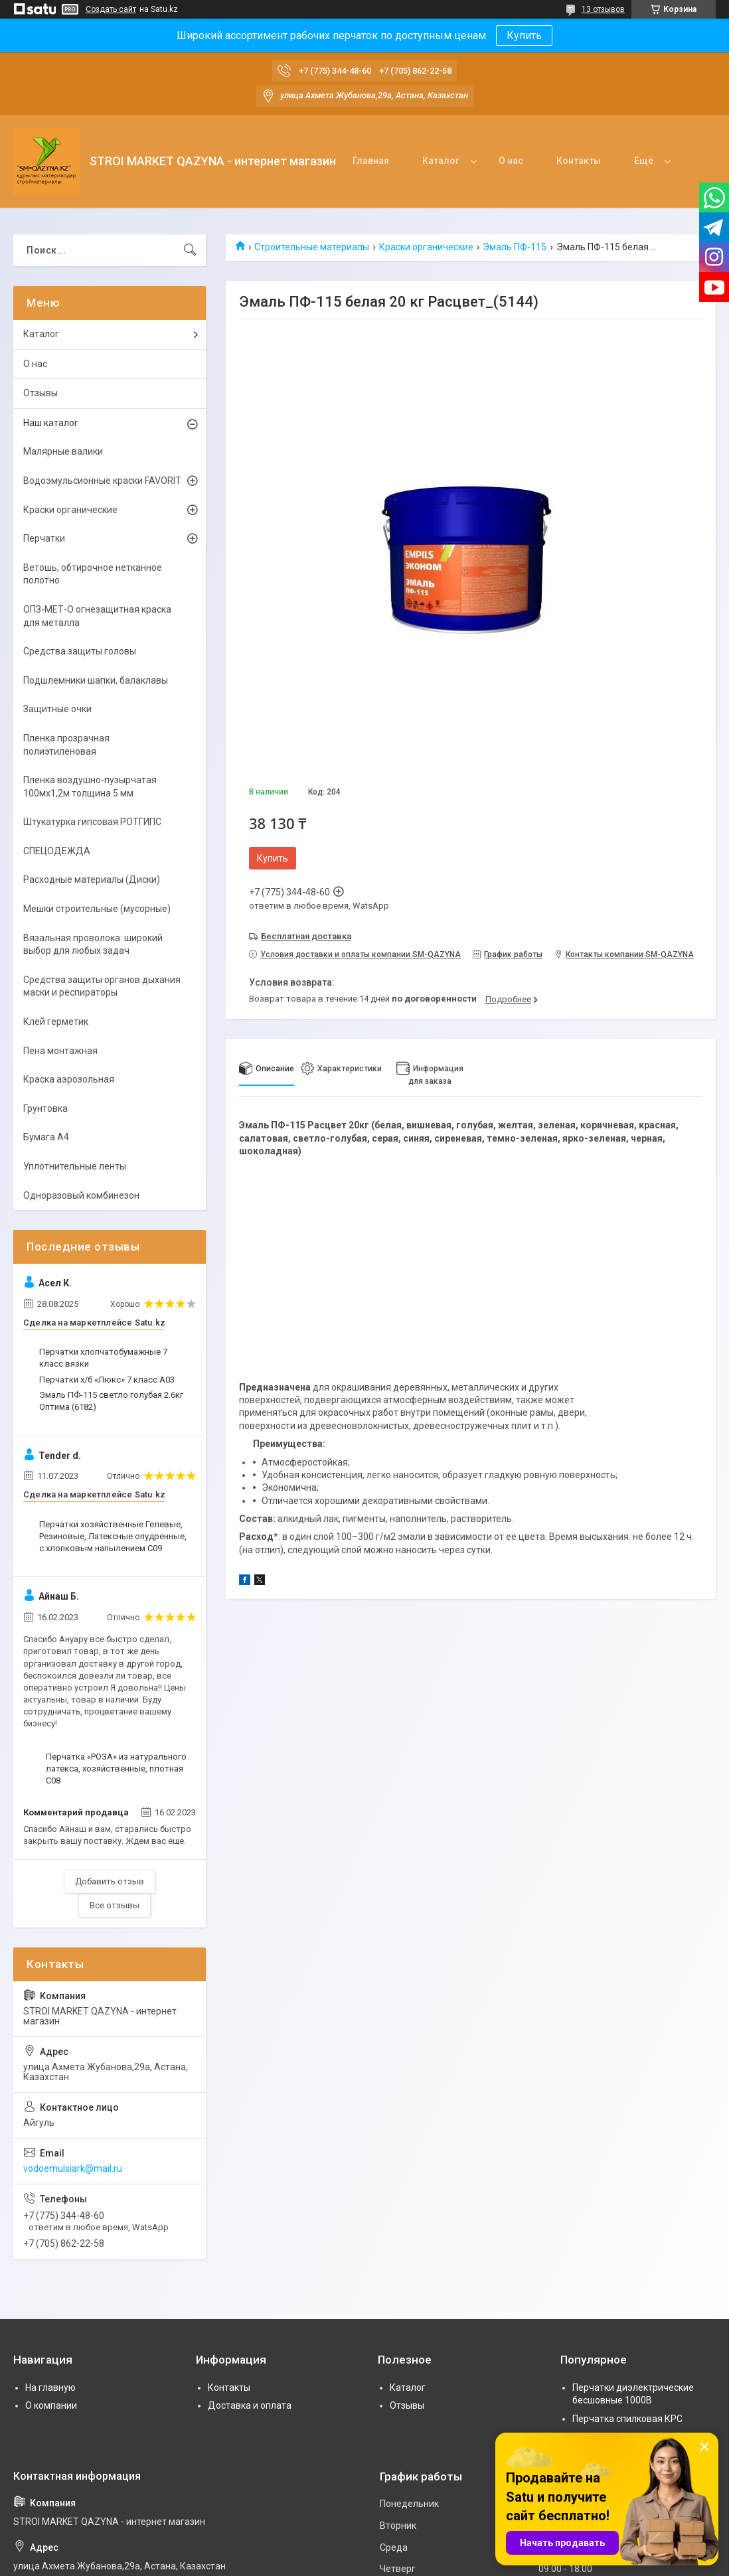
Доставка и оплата (249, 2405)
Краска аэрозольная (68, 1079)
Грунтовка (45, 1108)
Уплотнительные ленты (74, 1166)
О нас (511, 160)
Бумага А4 (46, 1137)
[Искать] (190, 250)
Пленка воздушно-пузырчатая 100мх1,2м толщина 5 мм (90, 786)
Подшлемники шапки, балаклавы (95, 680)
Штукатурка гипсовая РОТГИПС (92, 821)
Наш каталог (50, 422)
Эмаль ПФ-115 (514, 247)
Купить (524, 35)
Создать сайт (111, 9)
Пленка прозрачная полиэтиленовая (66, 745)
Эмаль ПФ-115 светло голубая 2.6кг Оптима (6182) (111, 1401)
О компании (51, 2405)
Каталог (440, 160)
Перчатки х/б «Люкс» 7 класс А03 (107, 1380)
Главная (371, 160)
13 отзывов (603, 9)
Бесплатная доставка (306, 936)
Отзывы (40, 393)
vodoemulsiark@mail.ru (72, 2168)
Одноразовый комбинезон (81, 1195)
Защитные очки (57, 709)
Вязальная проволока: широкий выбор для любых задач (93, 944)
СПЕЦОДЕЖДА (56, 851)
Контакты (578, 160)
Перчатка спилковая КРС (627, 2418)
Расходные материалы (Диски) (91, 879)
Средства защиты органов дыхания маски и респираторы (102, 986)
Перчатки (44, 538)
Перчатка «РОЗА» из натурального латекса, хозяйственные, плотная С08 (116, 1768)
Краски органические (426, 247)
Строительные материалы (311, 247)
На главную (50, 2387)
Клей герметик (55, 1021)
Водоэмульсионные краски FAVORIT (102, 480)
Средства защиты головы (79, 651)
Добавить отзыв (109, 1881)
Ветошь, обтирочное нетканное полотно (92, 574)
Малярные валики (63, 451)
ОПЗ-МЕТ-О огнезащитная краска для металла (97, 616)
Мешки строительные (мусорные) (97, 908)
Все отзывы (114, 1905)
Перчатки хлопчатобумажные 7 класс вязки (103, 1358)
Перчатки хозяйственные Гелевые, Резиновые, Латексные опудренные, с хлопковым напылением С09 (113, 1536)
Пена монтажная (60, 1050)
